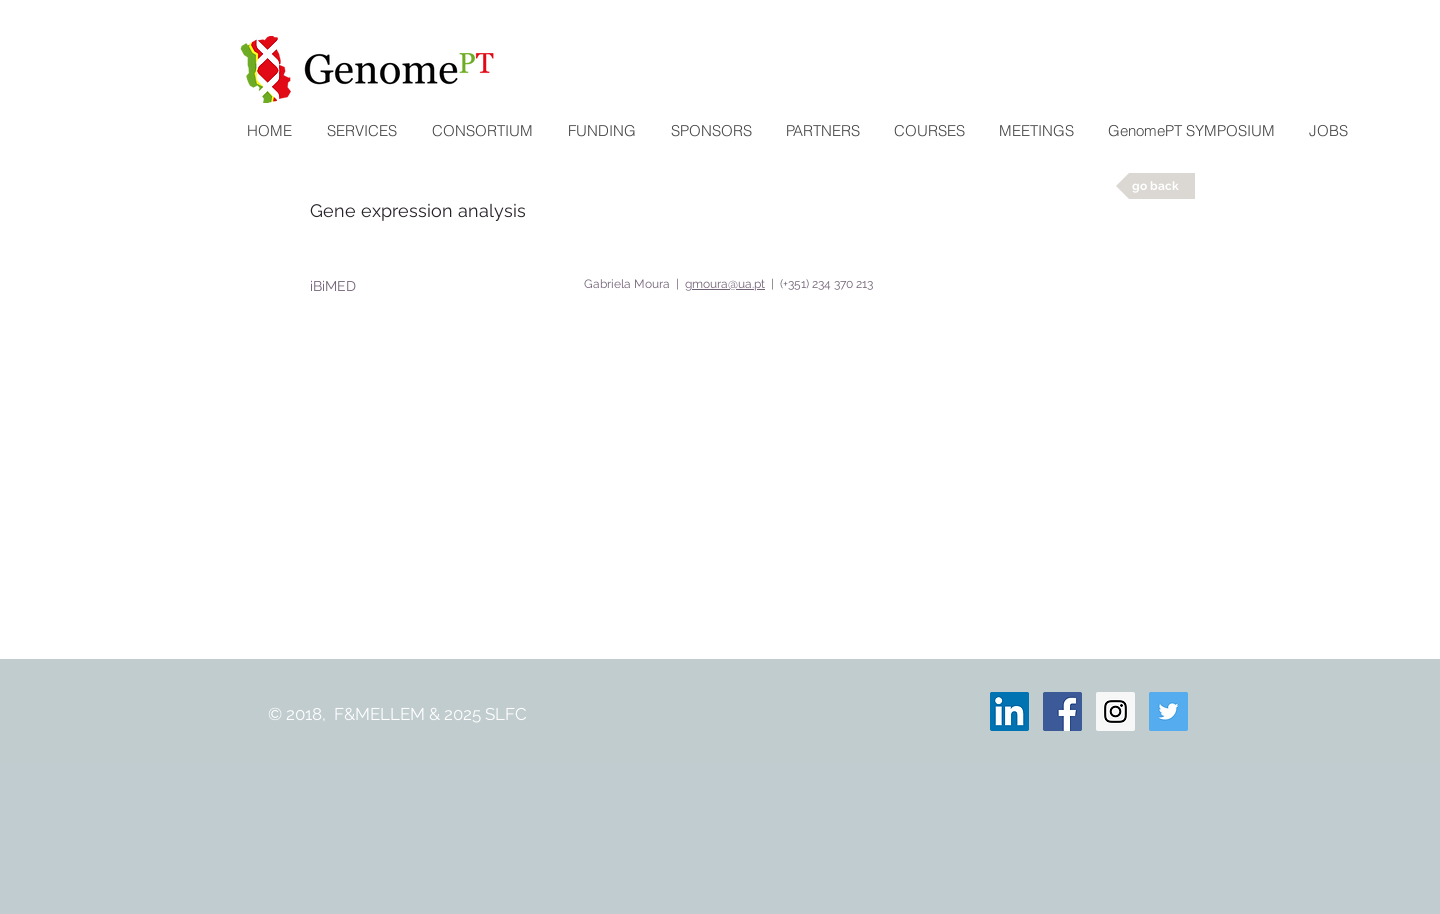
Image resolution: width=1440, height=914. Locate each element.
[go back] (1155, 186)
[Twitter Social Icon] (1168, 711)
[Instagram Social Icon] (1115, 711)
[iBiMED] (336, 286)
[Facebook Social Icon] (1062, 711)
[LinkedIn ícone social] (1009, 711)
